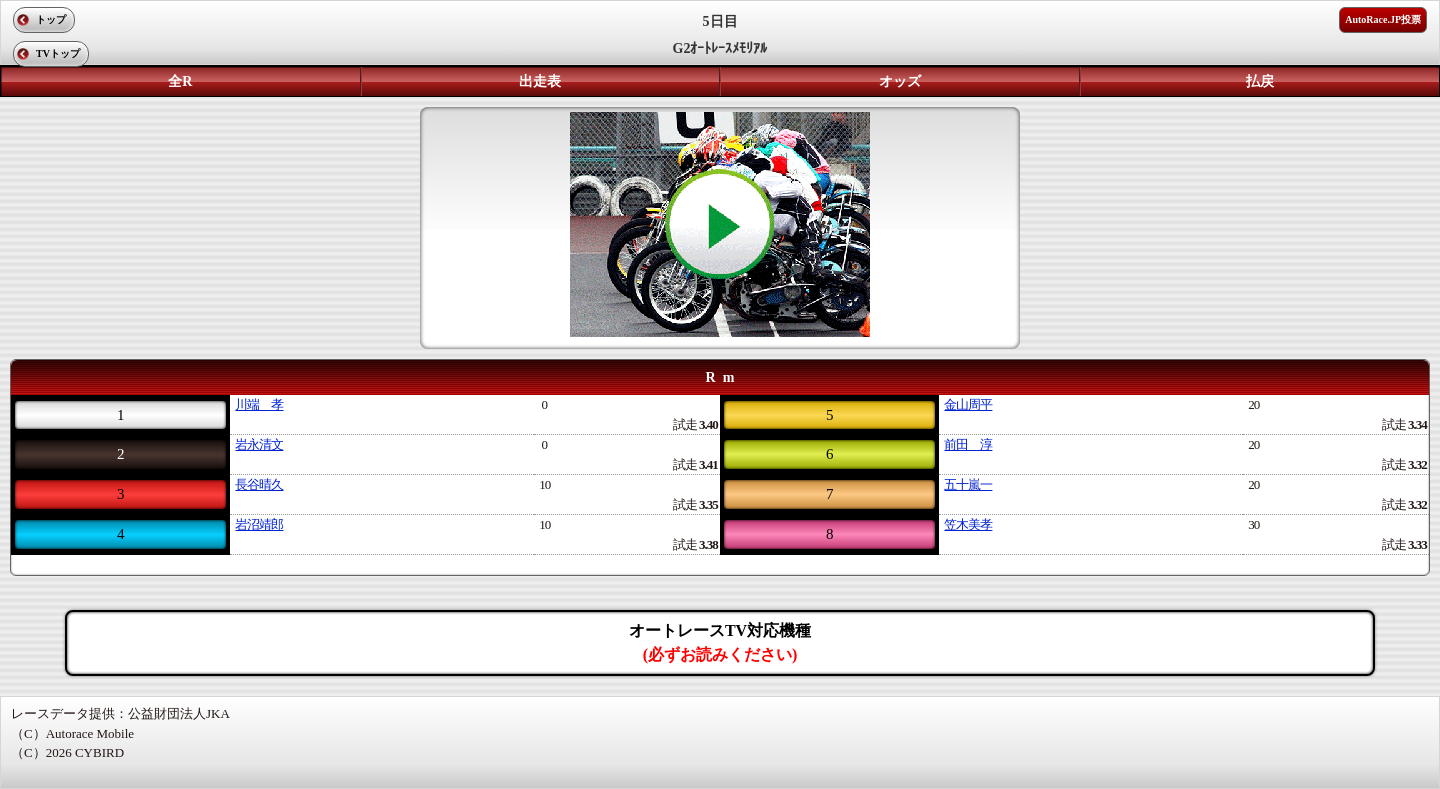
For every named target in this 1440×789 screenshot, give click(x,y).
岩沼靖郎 (259, 524)
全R (180, 81)
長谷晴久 (259, 484)
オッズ (900, 81)
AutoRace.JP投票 (1383, 19)
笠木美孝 (968, 524)
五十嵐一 (968, 484)
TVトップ (58, 53)
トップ (51, 19)
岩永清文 (259, 444)
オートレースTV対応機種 (720, 642)
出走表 (540, 81)
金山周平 (968, 404)
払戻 (1260, 81)
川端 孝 (259, 404)
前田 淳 (968, 444)
